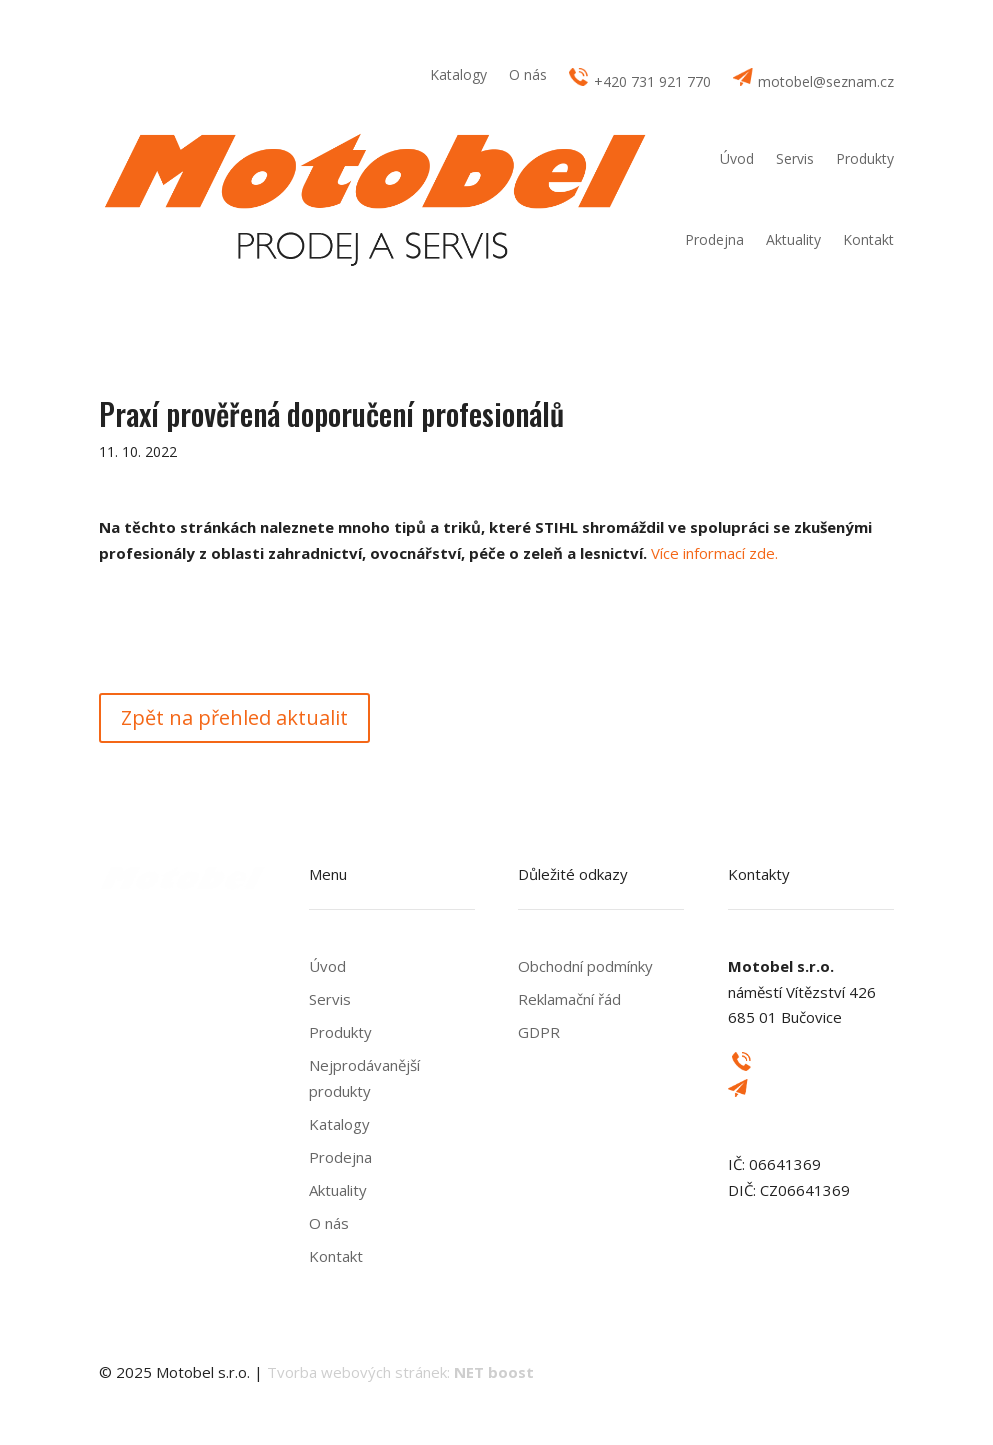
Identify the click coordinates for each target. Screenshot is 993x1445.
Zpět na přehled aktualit (234, 717)
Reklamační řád (569, 999)
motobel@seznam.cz (813, 79)
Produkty (865, 158)
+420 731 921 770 (640, 79)
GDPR (539, 1032)
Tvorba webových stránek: (400, 1372)
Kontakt (868, 239)
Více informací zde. (714, 553)
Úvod (737, 158)
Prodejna (714, 239)
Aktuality (793, 239)
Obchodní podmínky (585, 966)
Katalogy (458, 76)
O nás (528, 76)
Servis (795, 158)
